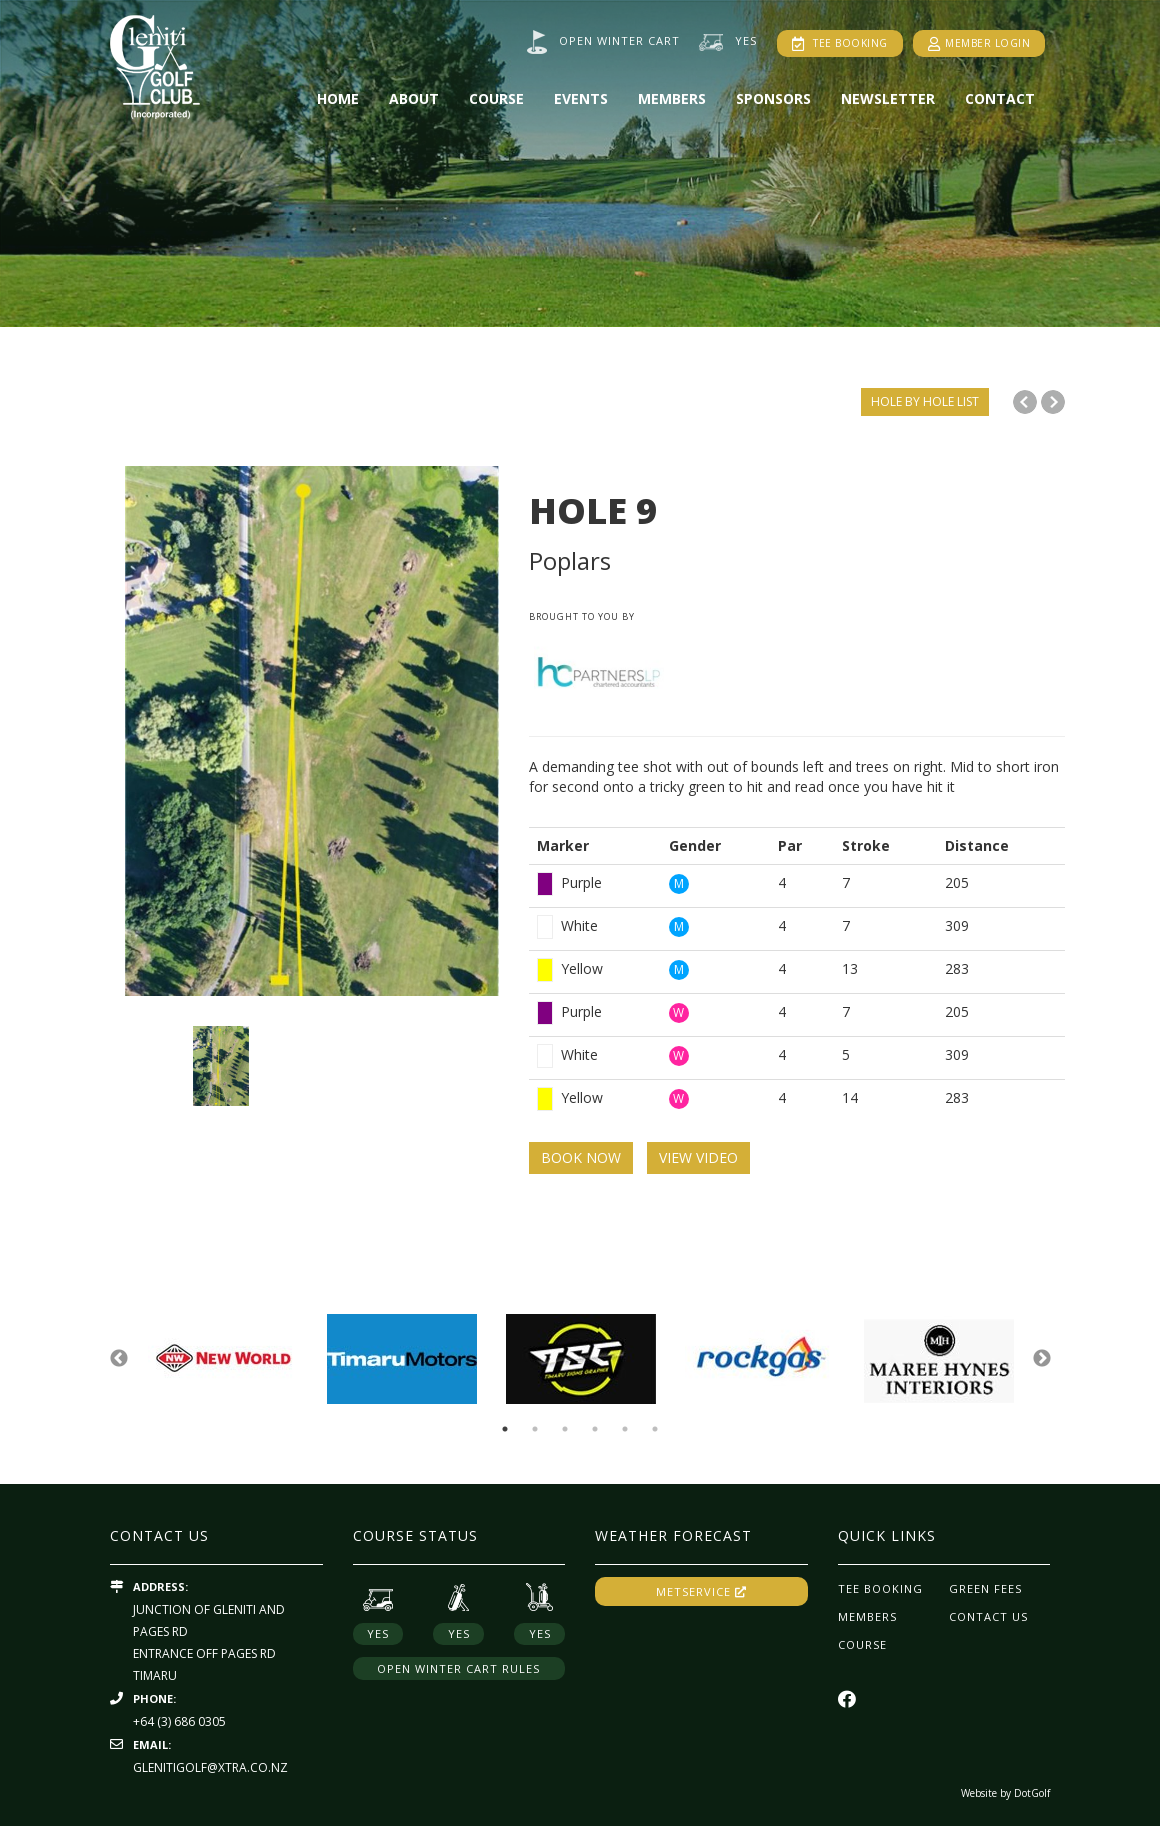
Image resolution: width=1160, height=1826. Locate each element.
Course (496, 98)
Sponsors (773, 98)
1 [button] (505, 1429)
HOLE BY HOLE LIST (925, 401)
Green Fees (985, 1588)
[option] (580, 163)
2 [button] (535, 1429)
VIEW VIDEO (698, 1157)
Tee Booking (840, 43)
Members (672, 98)
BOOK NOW (581, 1157)
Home (338, 98)
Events (581, 98)
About (414, 98)
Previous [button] (119, 1359)
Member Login (979, 43)
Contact (1000, 98)
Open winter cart (619, 40)
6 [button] (655, 1429)
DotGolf (1032, 1793)
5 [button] (625, 1429)
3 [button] (565, 1429)
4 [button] (595, 1429)
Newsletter (888, 98)
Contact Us (988, 1616)
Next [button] (1042, 1359)
